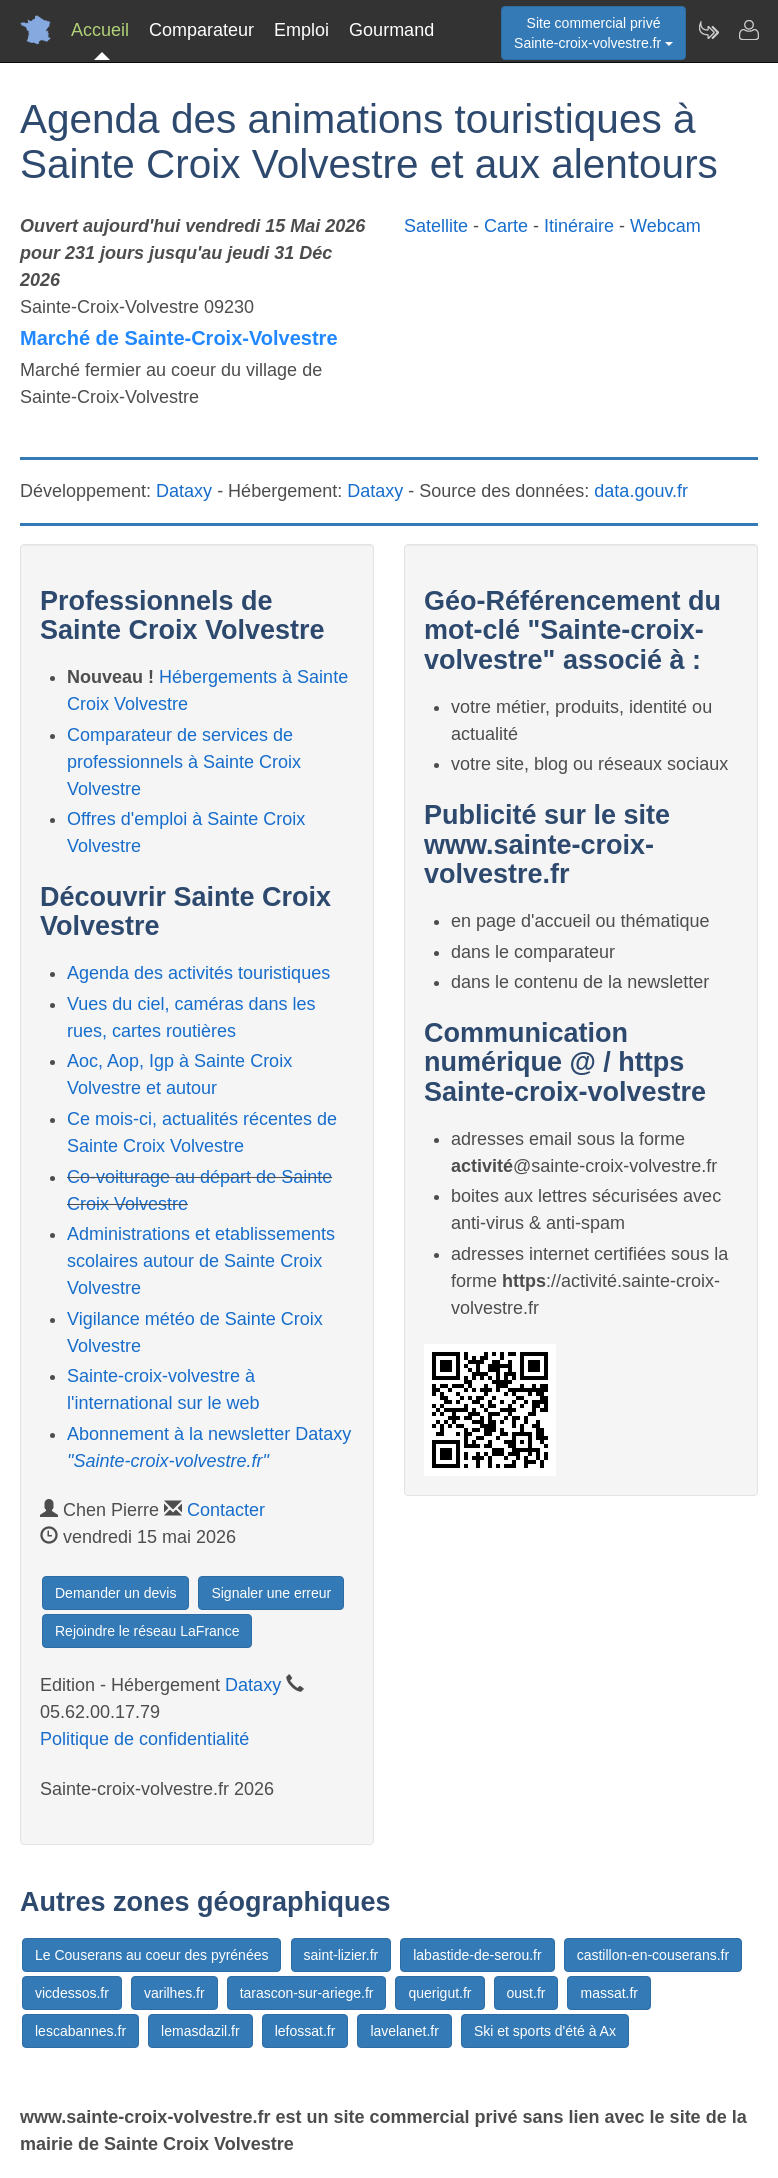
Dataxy (184, 491)
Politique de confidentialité (144, 1739)
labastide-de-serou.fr (477, 1955)
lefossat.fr (305, 2031)
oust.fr (526, 1993)
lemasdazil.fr (200, 2031)
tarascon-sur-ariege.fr (307, 1993)
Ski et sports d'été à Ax (545, 2031)
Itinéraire (579, 226)
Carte (506, 226)
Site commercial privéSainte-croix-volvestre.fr (593, 33)
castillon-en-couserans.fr (653, 1955)
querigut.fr (439, 1993)
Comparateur (201, 30)
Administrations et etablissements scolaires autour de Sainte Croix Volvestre (201, 1261)
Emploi (301, 30)
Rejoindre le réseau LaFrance (147, 1631)
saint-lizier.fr (341, 1955)
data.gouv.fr (641, 491)
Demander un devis (115, 1593)
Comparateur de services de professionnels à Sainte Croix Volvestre (184, 762)
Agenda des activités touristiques (198, 973)
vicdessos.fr (72, 1993)
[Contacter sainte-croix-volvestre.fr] (748, 30)
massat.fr (609, 1993)
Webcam (665, 226)
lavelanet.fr (404, 2031)
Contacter (226, 1510)
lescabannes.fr (80, 2031)
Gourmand (391, 30)
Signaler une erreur (271, 1593)
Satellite (436, 226)
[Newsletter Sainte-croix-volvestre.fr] (708, 30)
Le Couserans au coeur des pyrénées (151, 1955)
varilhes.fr (174, 1993)
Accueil (100, 30)
